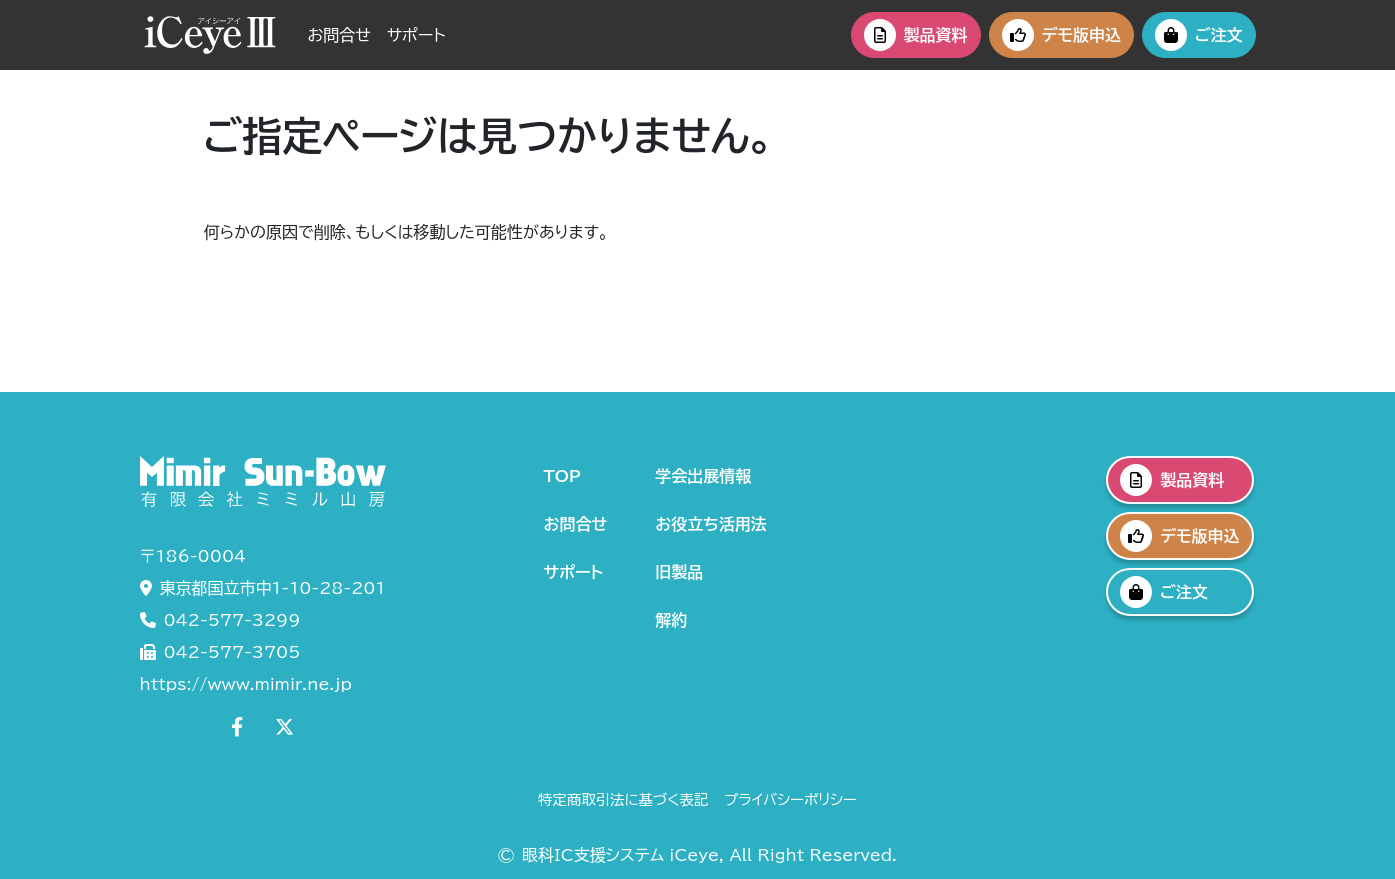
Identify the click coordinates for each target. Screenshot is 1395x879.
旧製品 (679, 572)
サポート (416, 35)
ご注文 (1199, 35)
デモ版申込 (1061, 35)
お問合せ (339, 35)
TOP (562, 476)
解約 (671, 620)
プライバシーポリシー (790, 799)
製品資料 (916, 35)
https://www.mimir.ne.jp (246, 684)
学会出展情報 (703, 476)
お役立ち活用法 (711, 524)
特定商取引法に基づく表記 (623, 799)
